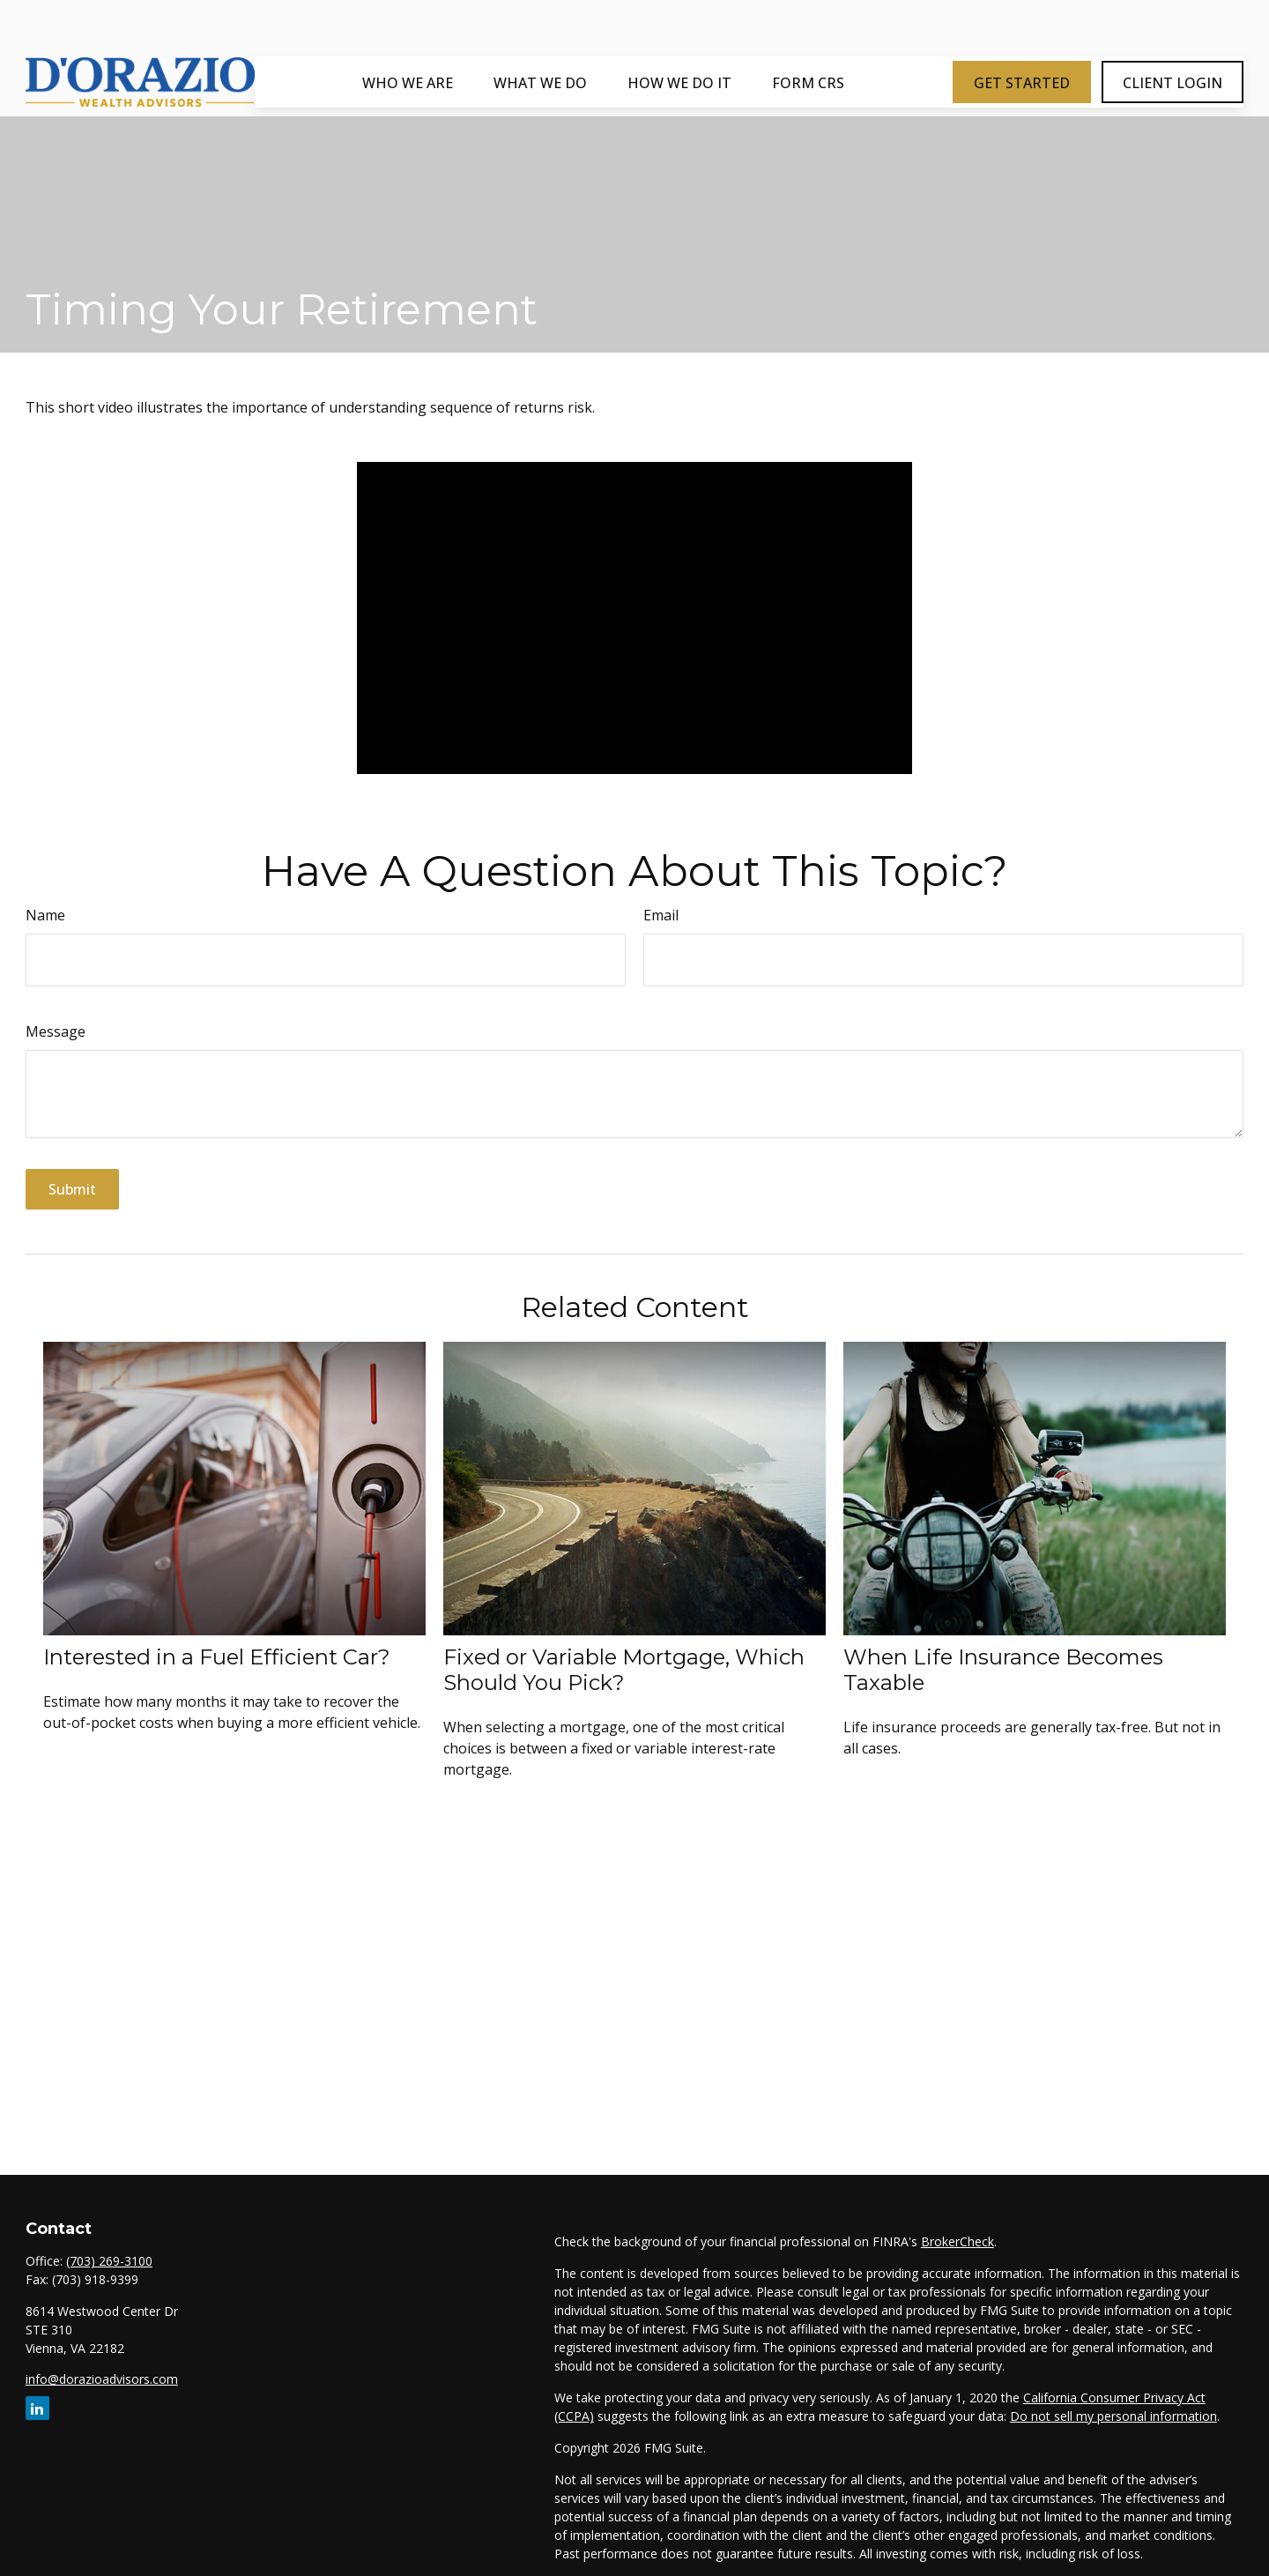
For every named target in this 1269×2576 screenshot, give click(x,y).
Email (661, 915)
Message (55, 1031)
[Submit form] (72, 1189)
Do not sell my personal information (1113, 2416)
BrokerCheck (957, 2241)
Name (45, 915)
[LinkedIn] (37, 2408)
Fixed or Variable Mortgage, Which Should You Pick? (624, 1669)
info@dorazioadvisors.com (102, 2379)
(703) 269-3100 (109, 2260)
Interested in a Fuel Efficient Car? (216, 1657)
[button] (407, 34)
